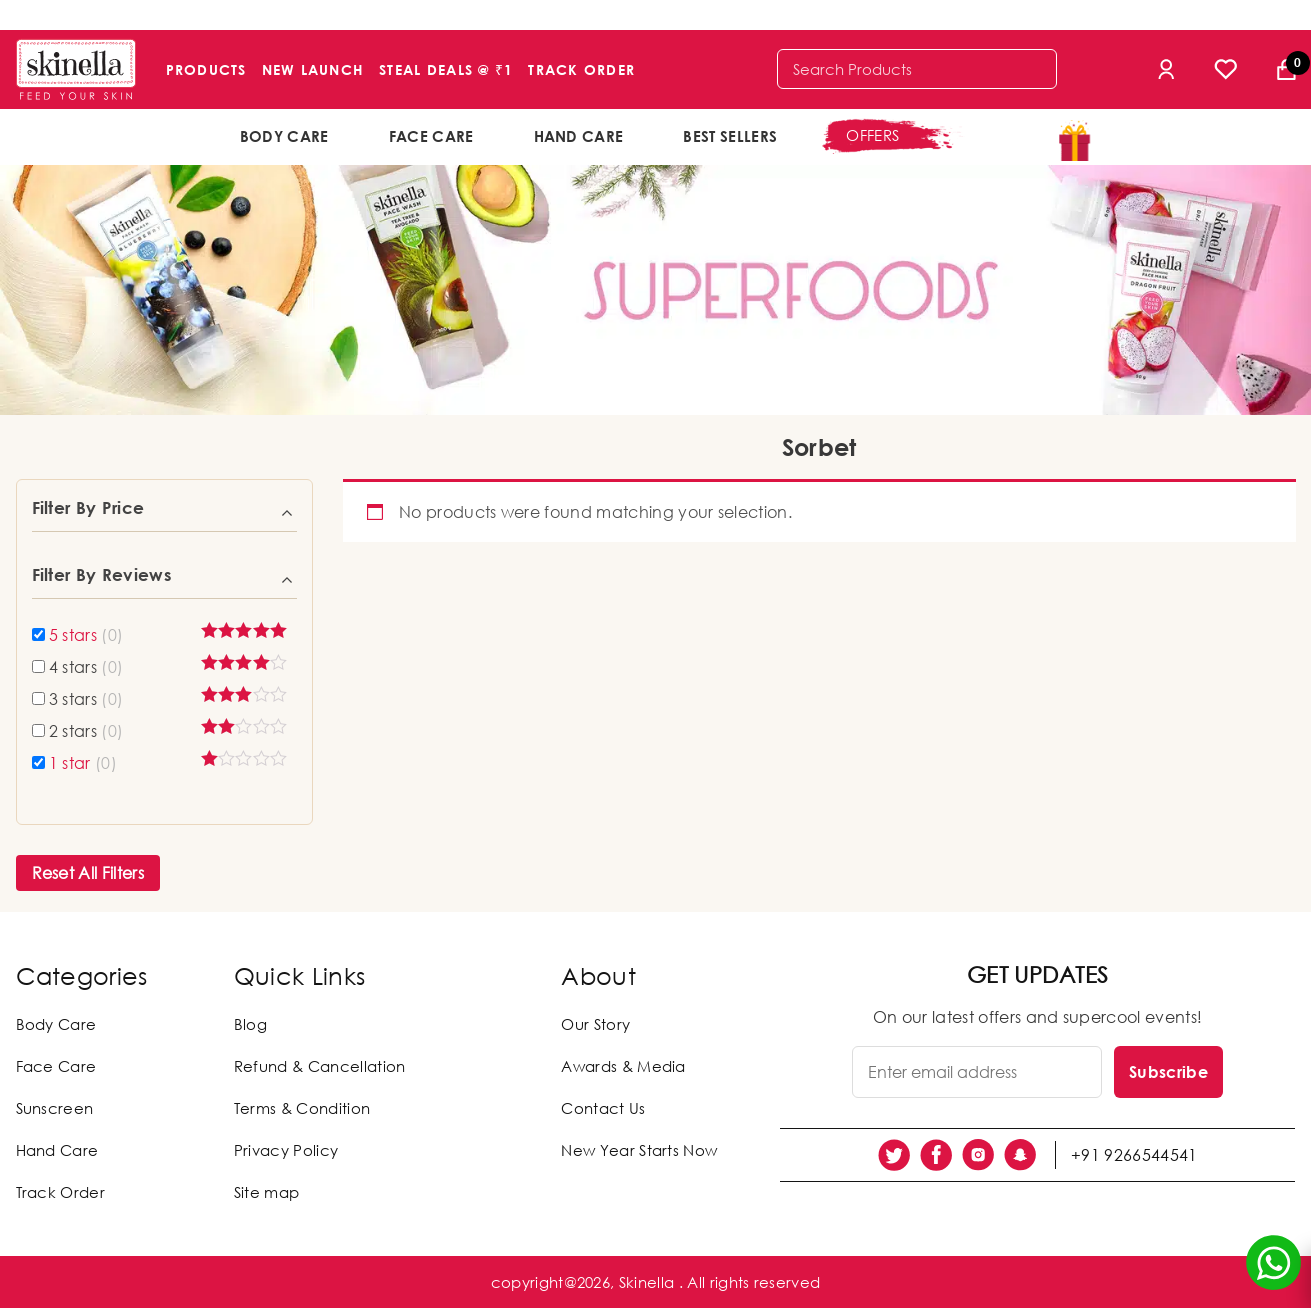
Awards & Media (623, 1066)
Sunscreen (55, 1108)
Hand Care (579, 136)
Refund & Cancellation (320, 1066)
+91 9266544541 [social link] (1134, 1155)
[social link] (894, 1155)
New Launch (313, 69)
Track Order (581, 69)
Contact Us (603, 1108)
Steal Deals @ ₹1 (446, 69)
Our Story (595, 1024)
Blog (250, 1024)
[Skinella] (76, 69)
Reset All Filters (88, 873)
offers (872, 135)
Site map (267, 1192)
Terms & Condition (302, 1108)
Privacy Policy (286, 1150)
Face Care (431, 136)
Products (206, 69)
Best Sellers (730, 136)
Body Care (284, 136)
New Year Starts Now (639, 1150)
